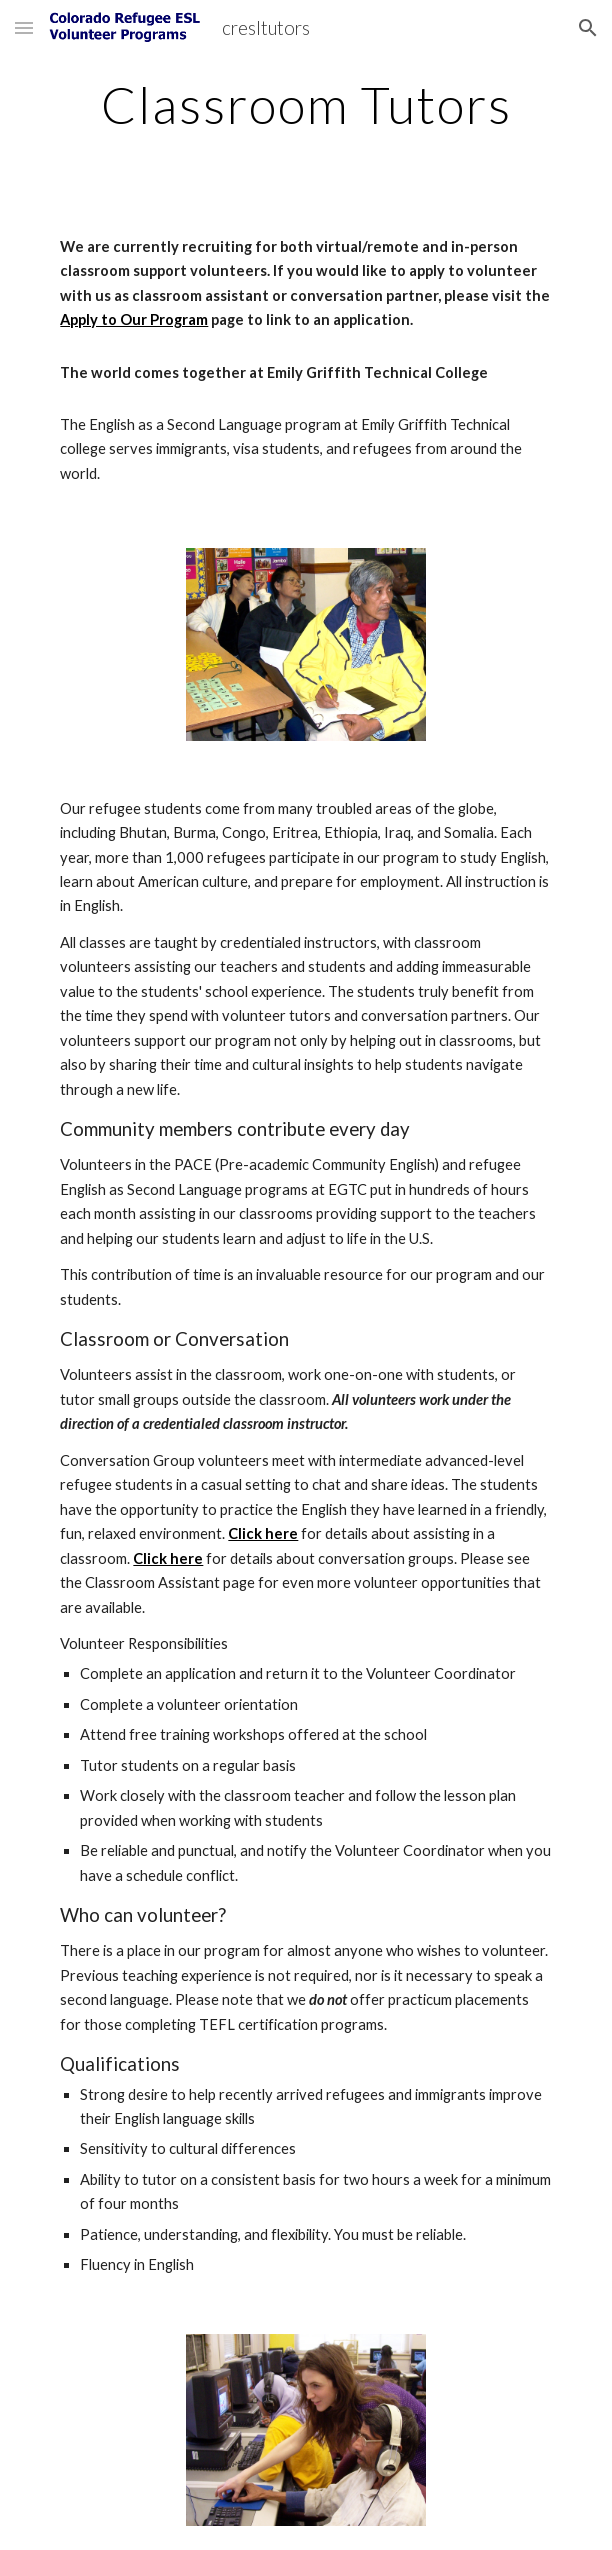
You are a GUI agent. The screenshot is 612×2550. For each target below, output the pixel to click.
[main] (305, 105)
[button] (24, 27)
